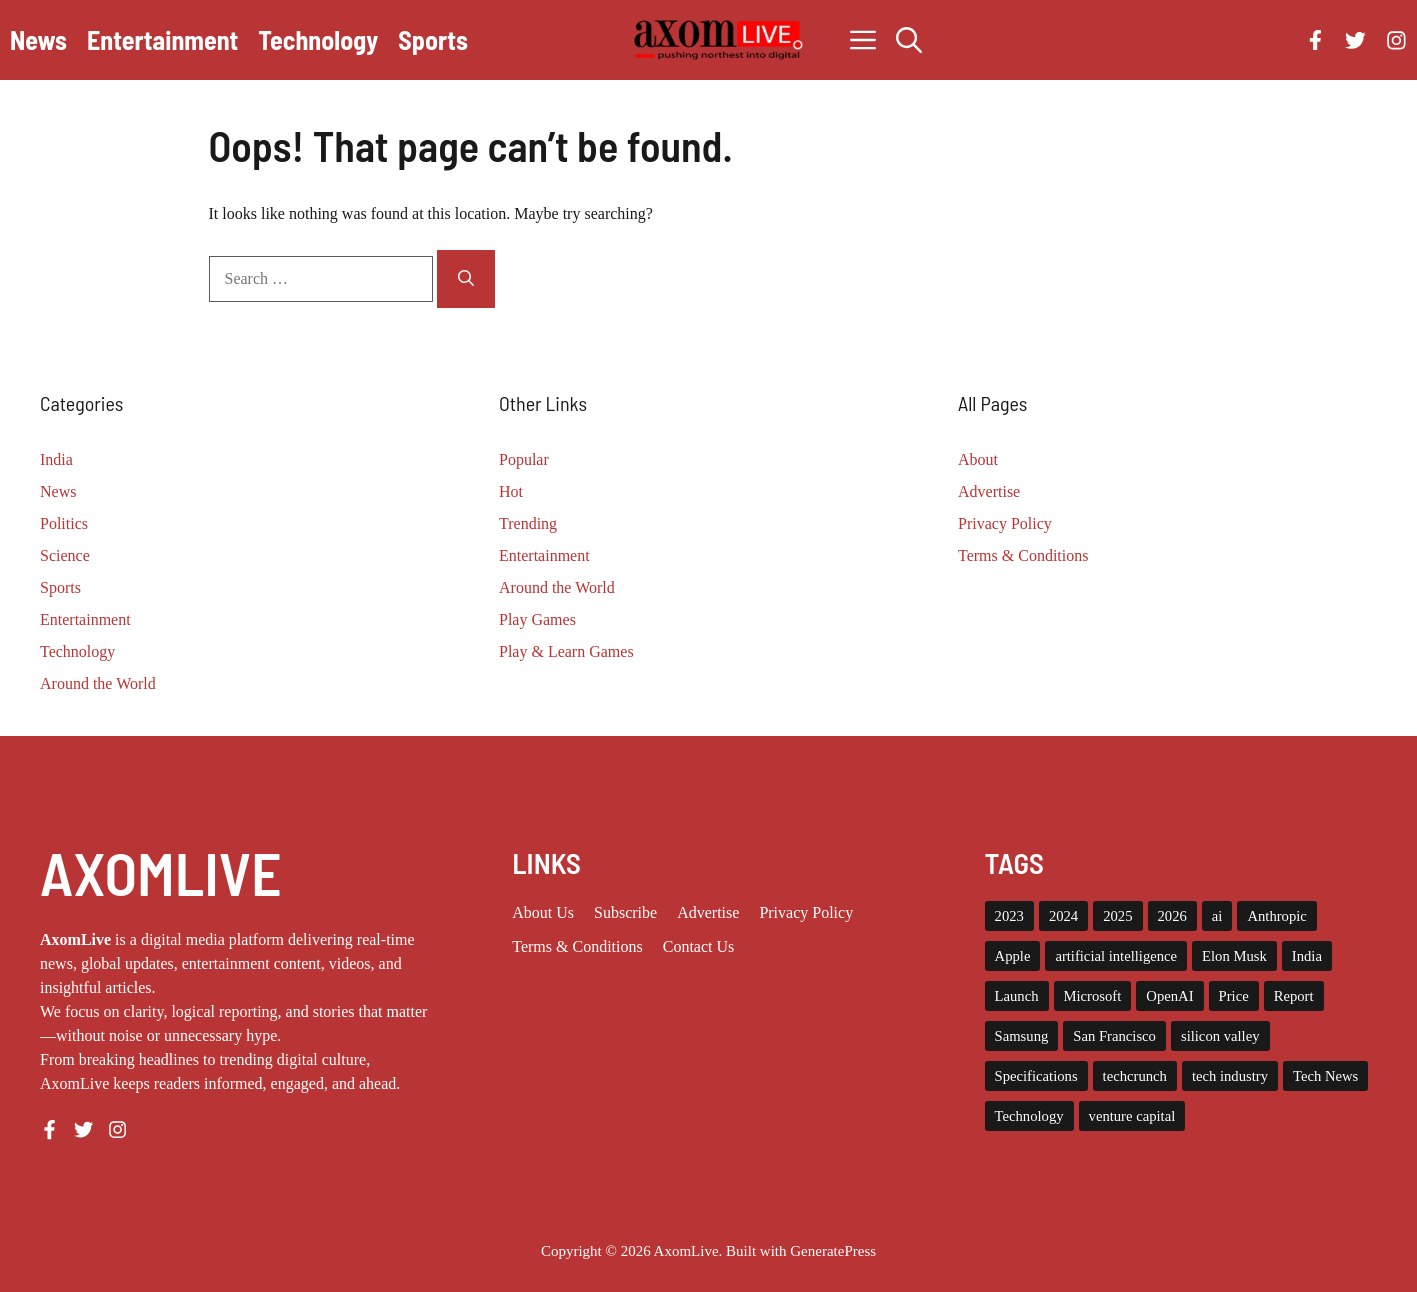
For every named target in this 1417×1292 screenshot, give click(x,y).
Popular (524, 459)
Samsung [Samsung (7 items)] (1022, 1036)
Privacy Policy (1005, 523)
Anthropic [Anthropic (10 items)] (1276, 916)
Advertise (989, 491)
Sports (433, 39)
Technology (318, 39)
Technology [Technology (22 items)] (1029, 1116)
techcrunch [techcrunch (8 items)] (1135, 1076)
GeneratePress (833, 1251)
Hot (511, 491)
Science (65, 555)
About (978, 459)
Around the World (98, 683)
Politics (64, 523)
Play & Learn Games (566, 651)
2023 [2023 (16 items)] (1009, 916)
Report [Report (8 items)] (1294, 996)
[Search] (466, 279)
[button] (909, 40)
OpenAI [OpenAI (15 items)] (1169, 996)
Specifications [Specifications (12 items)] (1036, 1076)
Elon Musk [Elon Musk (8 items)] (1234, 956)
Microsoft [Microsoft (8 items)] (1093, 996)
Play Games (537, 619)
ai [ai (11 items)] (1217, 916)
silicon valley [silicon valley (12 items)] (1220, 1036)
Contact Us (699, 946)
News (38, 39)
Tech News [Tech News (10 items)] (1325, 1076)
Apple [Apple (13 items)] (1013, 956)
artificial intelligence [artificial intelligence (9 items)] (1116, 956)
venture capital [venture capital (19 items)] (1132, 1116)
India (56, 459)
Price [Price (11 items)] (1234, 996)
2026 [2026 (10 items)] (1172, 916)
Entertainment (162, 39)
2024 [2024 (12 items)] (1063, 916)
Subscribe (625, 912)
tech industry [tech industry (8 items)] (1230, 1076)
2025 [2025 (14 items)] (1117, 916)
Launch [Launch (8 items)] (1017, 996)
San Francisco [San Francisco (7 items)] (1114, 1036)
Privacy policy (806, 912)
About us (543, 912)
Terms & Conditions (1023, 555)
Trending (528, 523)
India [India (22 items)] (1307, 956)
